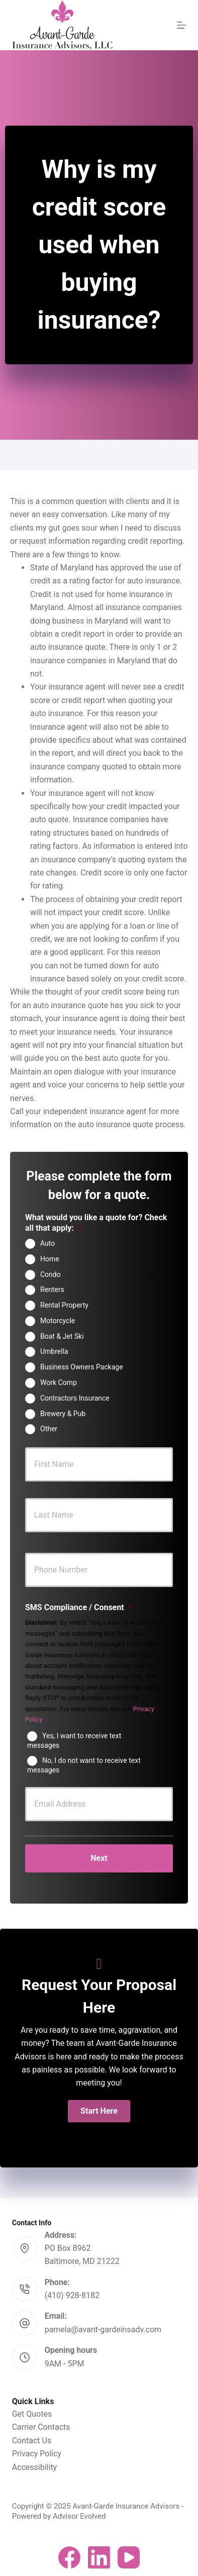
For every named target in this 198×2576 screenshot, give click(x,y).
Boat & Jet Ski (62, 1336)
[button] (99, 2111)
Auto (47, 1243)
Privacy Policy (37, 2453)
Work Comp (58, 1382)
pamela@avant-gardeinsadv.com (103, 2329)
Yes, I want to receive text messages (74, 1740)
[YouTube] (129, 2557)
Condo (50, 1274)
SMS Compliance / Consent (78, 1607)
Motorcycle (57, 1321)
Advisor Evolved (79, 2516)
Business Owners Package (81, 1367)
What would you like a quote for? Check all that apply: (96, 1223)
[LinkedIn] (99, 2557)
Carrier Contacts (41, 2427)
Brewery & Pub (62, 1413)
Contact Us (32, 2440)
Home (49, 1259)
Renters (52, 1289)
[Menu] (181, 25)
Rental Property (64, 1305)
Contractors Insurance (75, 1398)
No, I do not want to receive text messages (84, 1764)
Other (48, 1429)
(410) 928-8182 (72, 2295)
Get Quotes (32, 2414)
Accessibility (34, 2467)
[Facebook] (69, 2557)
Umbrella (54, 1351)
